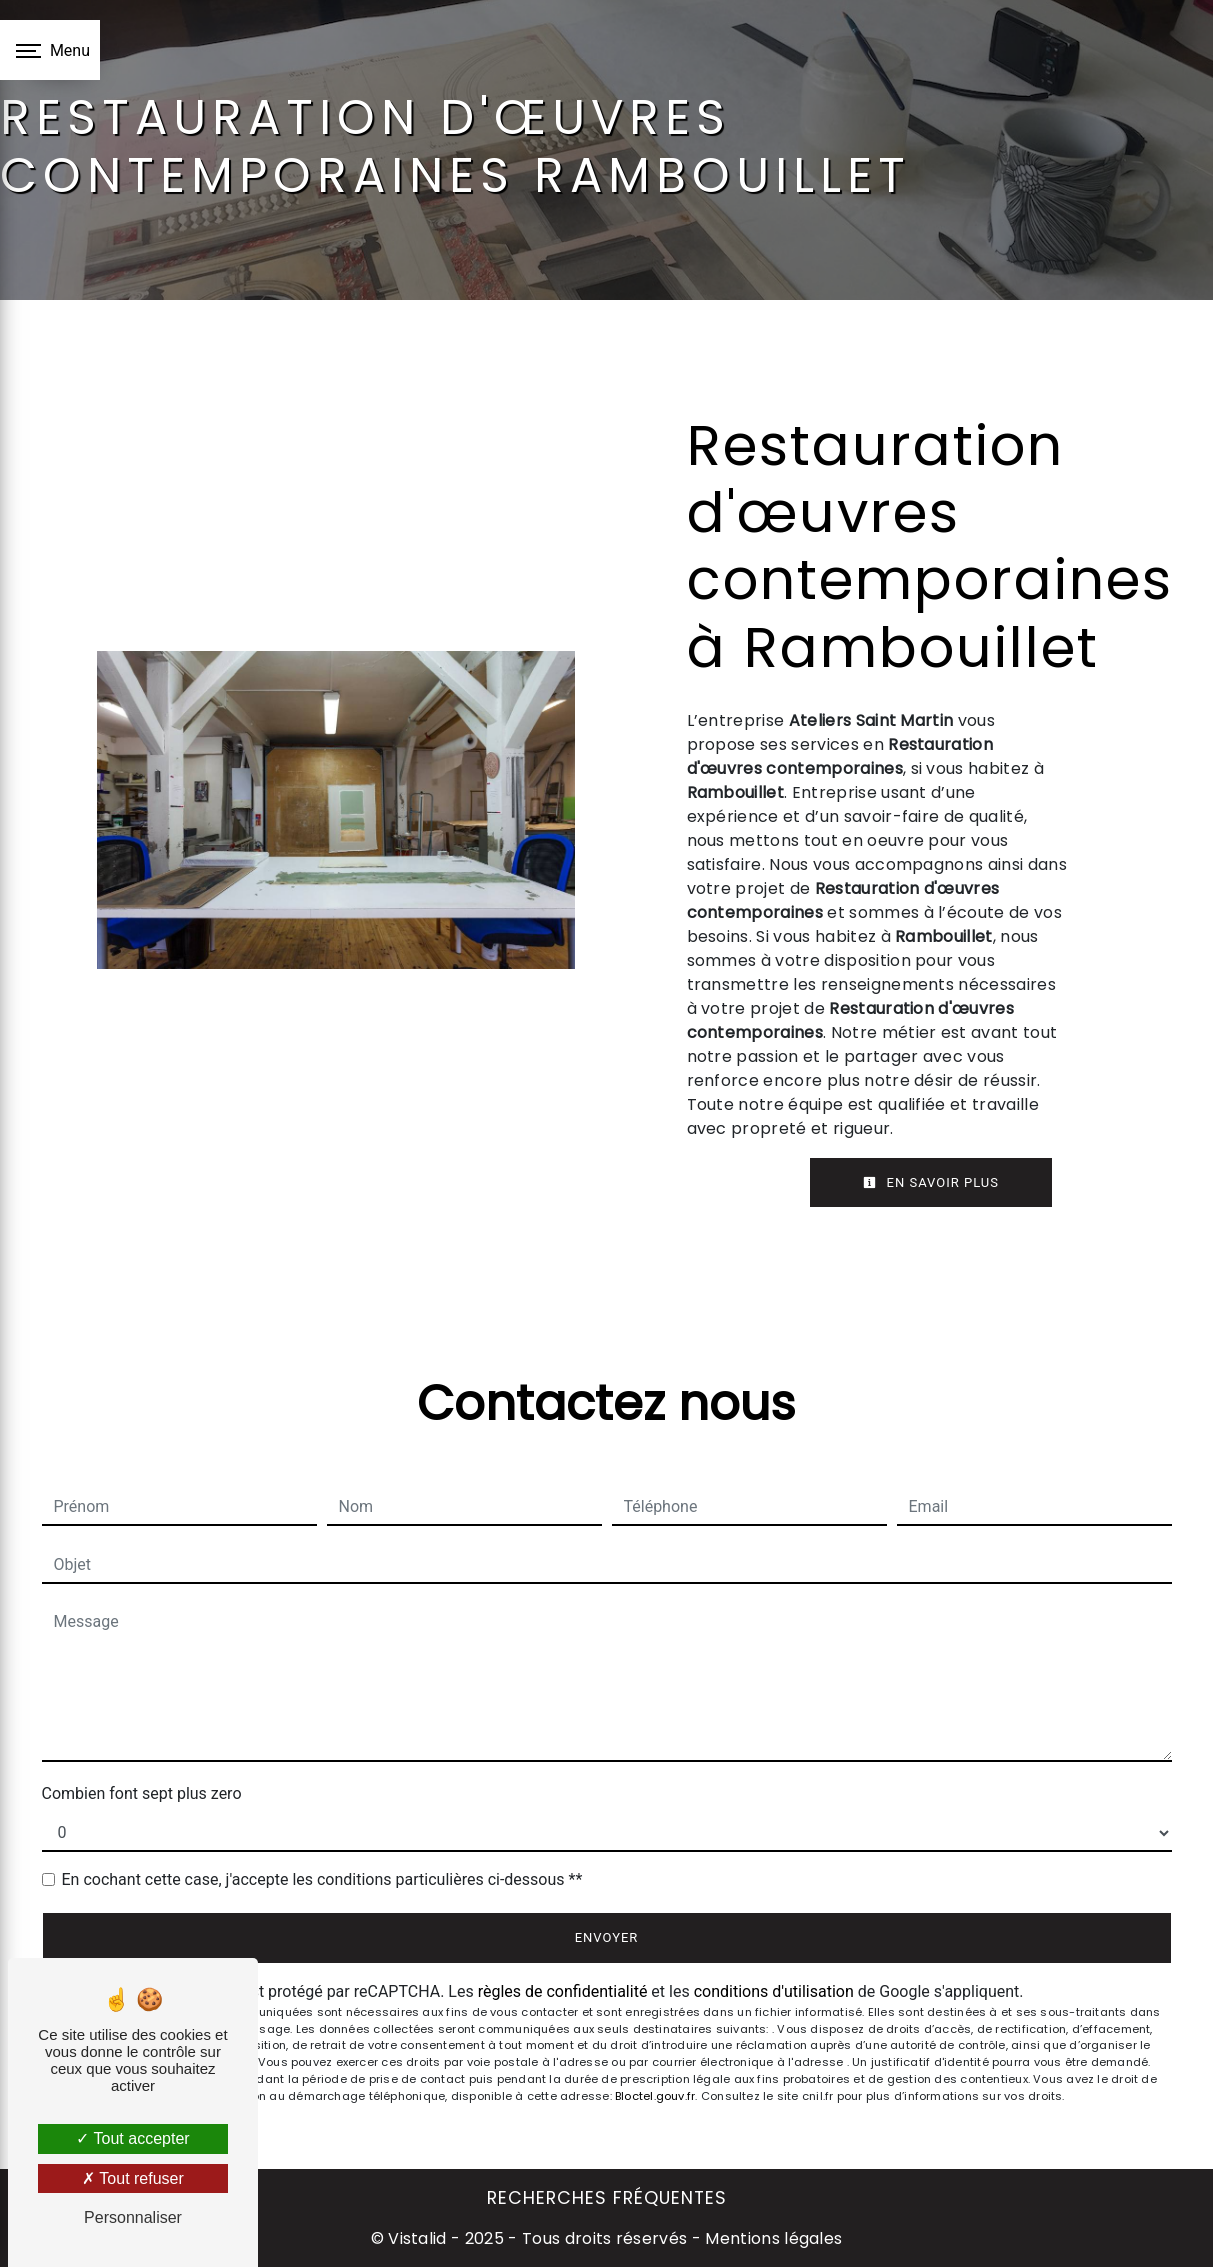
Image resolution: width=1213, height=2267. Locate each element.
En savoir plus (931, 1182)
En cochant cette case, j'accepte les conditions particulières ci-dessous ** (322, 1879)
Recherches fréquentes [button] (607, 2198)
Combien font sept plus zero (142, 1793)
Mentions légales (771, 2238)
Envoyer (607, 1937)
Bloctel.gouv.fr (655, 2096)
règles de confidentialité (563, 1991)
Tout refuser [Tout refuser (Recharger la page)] (133, 2178)
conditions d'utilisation (774, 1991)
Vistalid (417, 2238)
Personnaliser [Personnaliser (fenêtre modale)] (133, 2217)
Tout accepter (132, 2138)
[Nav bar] (50, 50)
